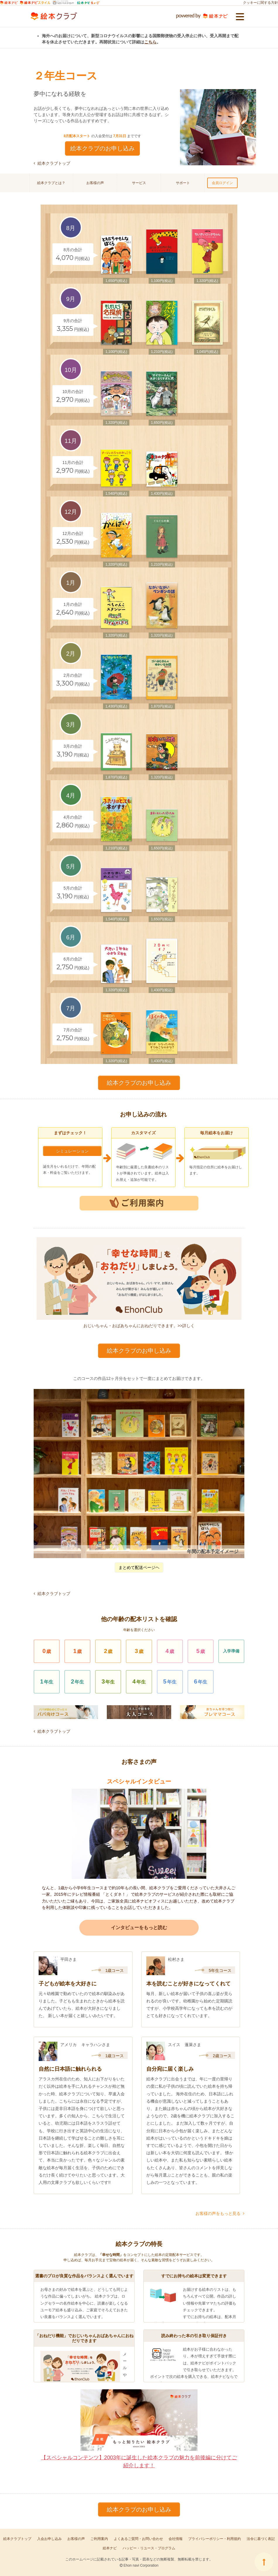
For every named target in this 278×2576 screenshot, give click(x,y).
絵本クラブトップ (52, 163)
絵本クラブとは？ (51, 183)
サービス (139, 183)
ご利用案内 (99, 2539)
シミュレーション (72, 1151)
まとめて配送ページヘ (139, 1567)
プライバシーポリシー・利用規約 (214, 2539)
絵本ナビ (110, 2548)
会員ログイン (222, 183)
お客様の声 (95, 183)
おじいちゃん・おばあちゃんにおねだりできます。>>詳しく (139, 1282)
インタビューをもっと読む (139, 1927)
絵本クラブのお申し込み (102, 148)
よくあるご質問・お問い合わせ (138, 2539)
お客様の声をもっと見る (219, 2213)
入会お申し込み (49, 2539)
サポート (183, 183)
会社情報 (176, 2539)
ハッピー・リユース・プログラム (149, 2548)
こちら (150, 42)
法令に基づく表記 (261, 2539)
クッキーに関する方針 (260, 3)
